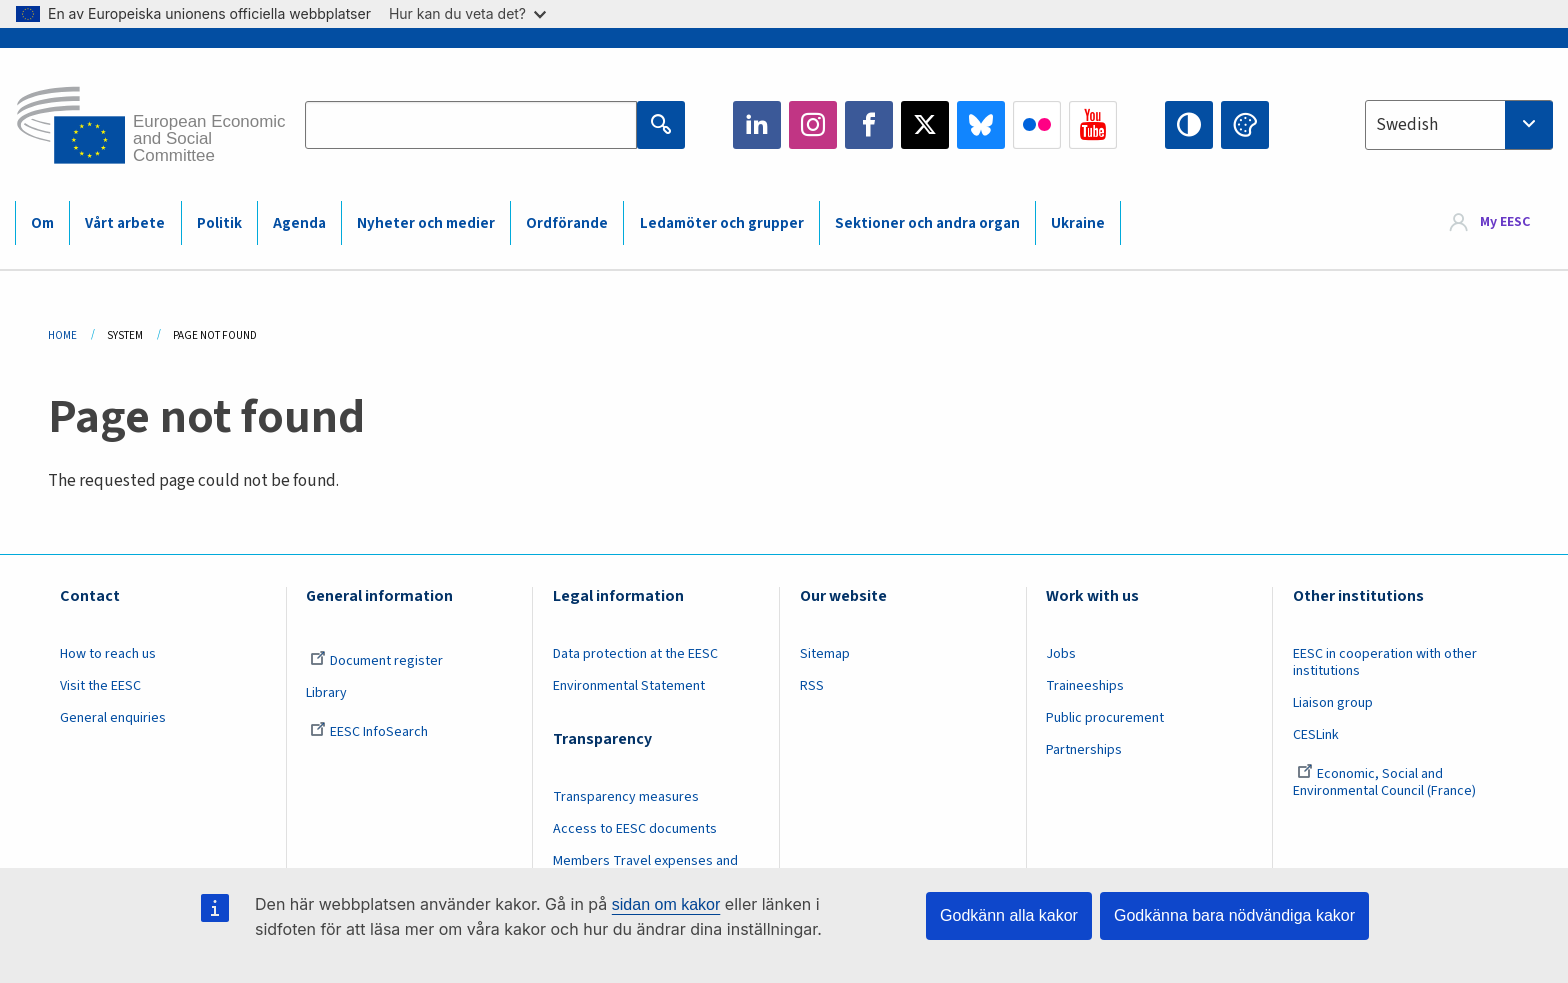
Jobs (1061, 654)
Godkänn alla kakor (1009, 915)
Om (42, 223)
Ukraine (1078, 223)
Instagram (813, 125)
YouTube (1093, 125)
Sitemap (825, 654)
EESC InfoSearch (369, 732)
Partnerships (1084, 750)
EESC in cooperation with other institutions (1385, 662)
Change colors (1245, 125)
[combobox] (1459, 125)
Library (326, 693)
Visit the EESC (100, 686)
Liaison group (1333, 703)
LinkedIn (757, 125)
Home (62, 335)
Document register (376, 661)
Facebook (869, 125)
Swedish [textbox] (1407, 125)
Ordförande (567, 223)
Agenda (299, 223)
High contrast (1189, 125)
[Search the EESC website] (471, 125)
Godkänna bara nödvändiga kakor (1234, 915)
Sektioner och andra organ (927, 223)
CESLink (1316, 735)
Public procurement (1105, 718)
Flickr (1037, 125)
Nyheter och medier (426, 223)
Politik (219, 223)
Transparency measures (626, 797)
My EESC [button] (1505, 222)
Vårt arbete (125, 223)
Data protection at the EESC (635, 654)
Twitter (925, 125)
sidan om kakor (666, 904)
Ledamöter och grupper (722, 223)
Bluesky (981, 125)
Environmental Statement (629, 686)
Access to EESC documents (635, 829)
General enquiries (113, 718)
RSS (812, 686)
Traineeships (1085, 686)
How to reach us (108, 654)
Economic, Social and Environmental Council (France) (1386, 782)
